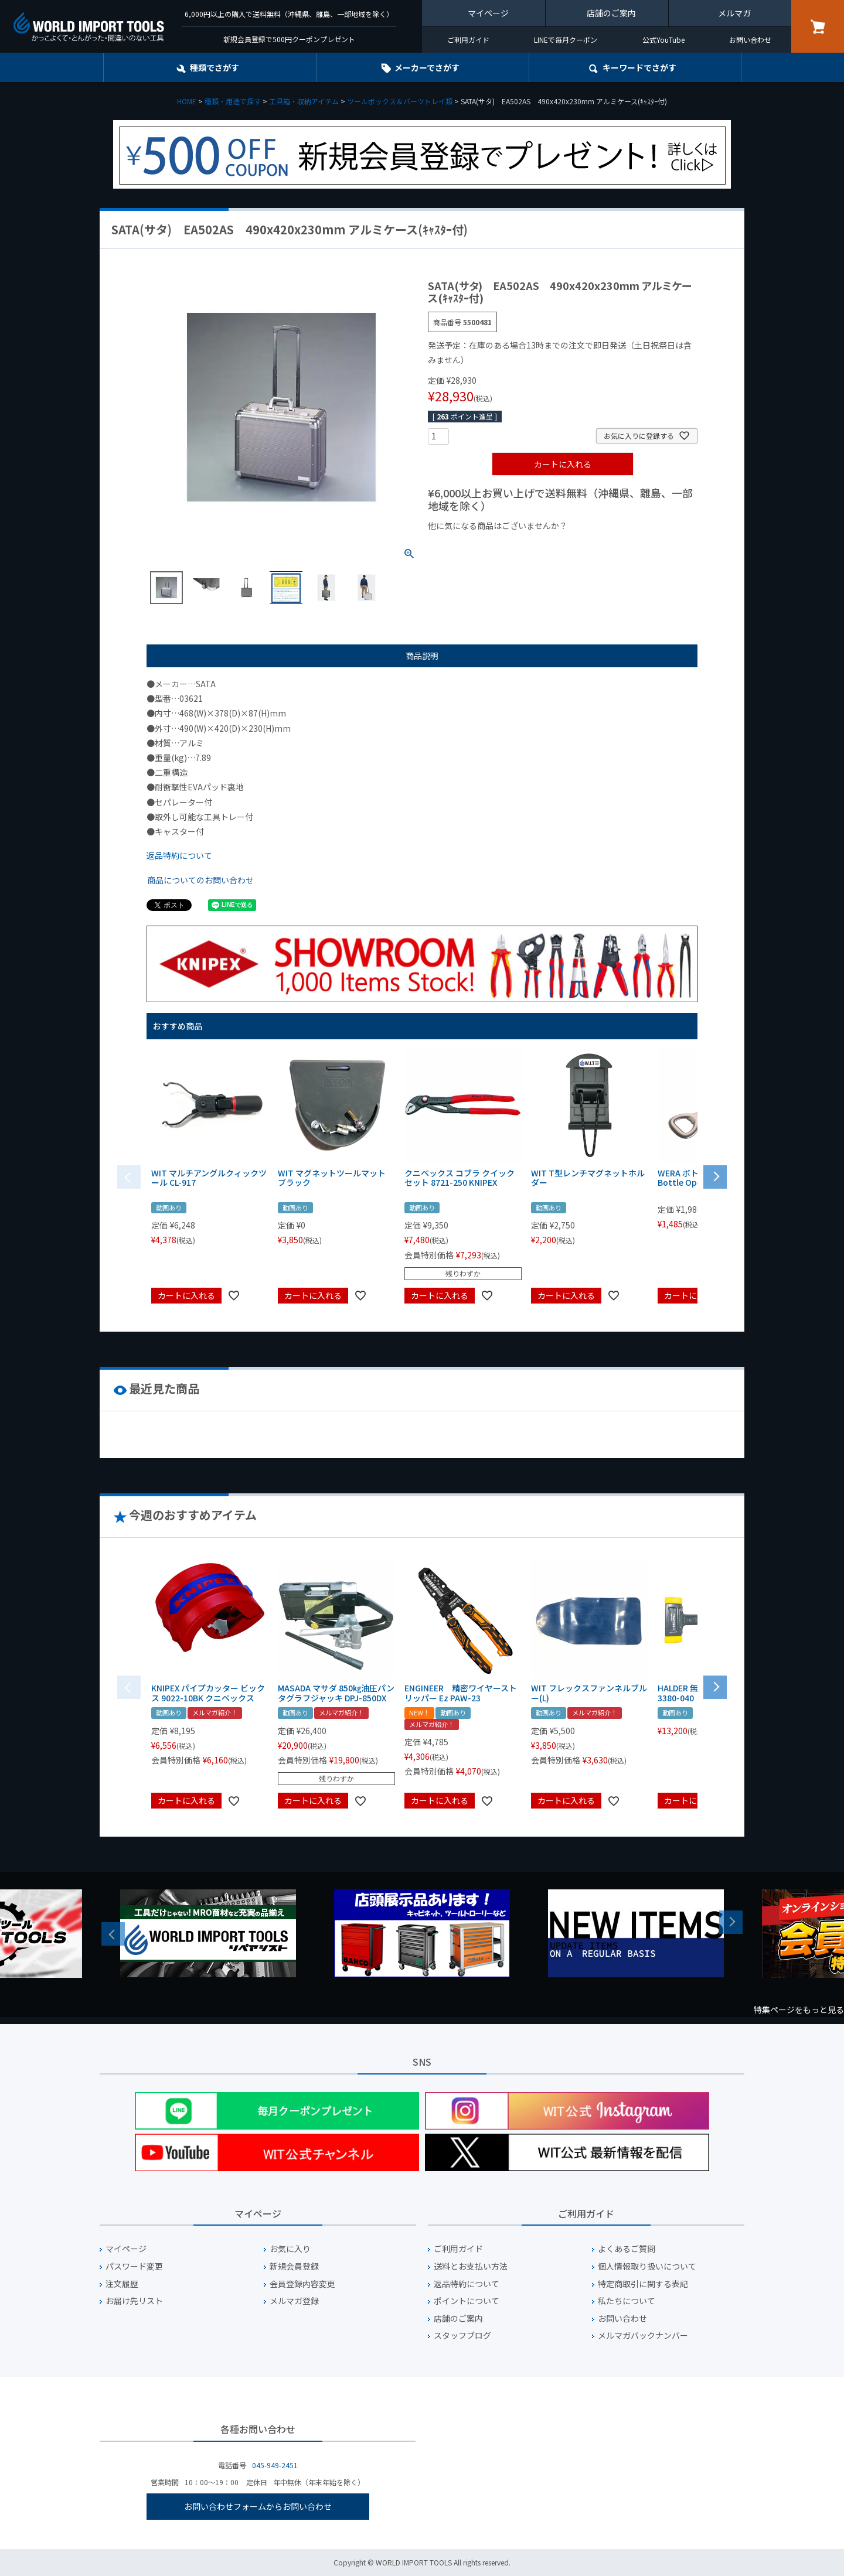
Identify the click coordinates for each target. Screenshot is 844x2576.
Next (731, 1922)
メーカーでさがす (427, 67)
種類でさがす (214, 67)
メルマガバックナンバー (643, 2335)
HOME (186, 101)
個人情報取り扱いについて (647, 2266)
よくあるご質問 (626, 2248)
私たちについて (626, 2301)
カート (817, 26)
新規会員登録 (294, 2266)
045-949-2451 (275, 2465)
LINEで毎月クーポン (565, 40)
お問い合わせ (750, 40)
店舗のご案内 (611, 13)
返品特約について (179, 855)
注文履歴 (122, 2284)
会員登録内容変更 (302, 2284)
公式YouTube (663, 40)
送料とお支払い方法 (471, 2266)
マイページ (488, 13)
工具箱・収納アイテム (304, 101)
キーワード (639, 67)
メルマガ (734, 13)
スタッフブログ (462, 2335)
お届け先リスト (134, 2301)
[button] (715, 1176)
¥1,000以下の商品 (466, 545)
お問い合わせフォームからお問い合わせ (258, 2506)
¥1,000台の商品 (544, 545)
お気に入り (290, 2248)
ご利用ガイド (468, 40)
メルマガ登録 (294, 2301)
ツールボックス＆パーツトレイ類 (399, 101)
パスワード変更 (134, 2266)
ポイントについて (466, 2301)
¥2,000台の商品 (617, 545)
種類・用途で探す (233, 101)
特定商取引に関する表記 (643, 2284)
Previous (113, 1934)
